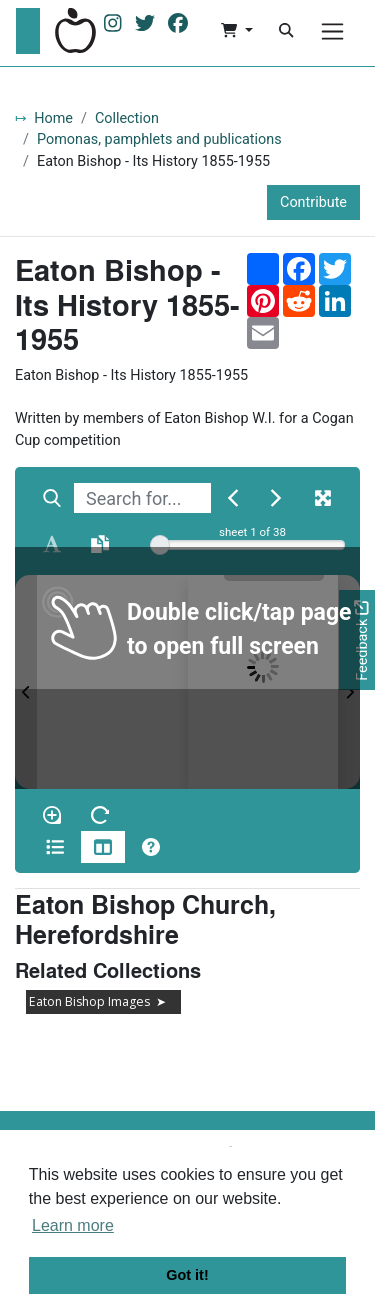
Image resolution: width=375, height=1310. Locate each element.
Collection (127, 118)
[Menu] (332, 31)
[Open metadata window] (55, 847)
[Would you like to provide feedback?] (357, 640)
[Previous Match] (233, 498)
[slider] (160, 545)
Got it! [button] (187, 1275)
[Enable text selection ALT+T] (52, 544)
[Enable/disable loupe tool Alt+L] (52, 815)
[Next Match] (276, 498)
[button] (236, 31)
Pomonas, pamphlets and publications (159, 139)
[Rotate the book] (100, 815)
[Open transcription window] (100, 544)
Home (53, 118)
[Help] (151, 847)
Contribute (313, 202)
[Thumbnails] (103, 847)
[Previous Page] (26, 682)
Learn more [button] (73, 1225)
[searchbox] (142, 498)
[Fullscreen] (323, 498)
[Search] (286, 31)
